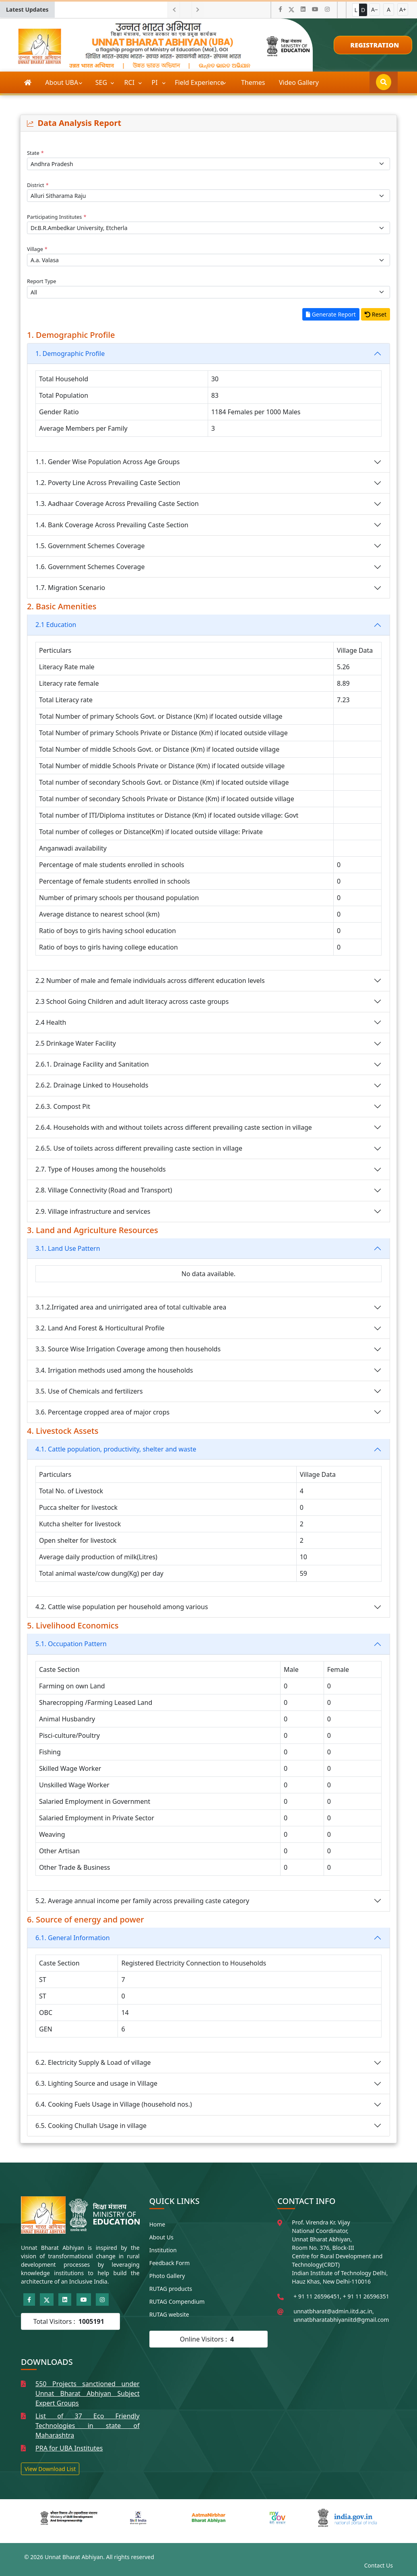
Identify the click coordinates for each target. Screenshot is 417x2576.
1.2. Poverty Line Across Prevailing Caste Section (107, 482)
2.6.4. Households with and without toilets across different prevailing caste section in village (173, 1127)
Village (37, 249)
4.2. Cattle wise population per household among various (121, 1606)
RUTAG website (169, 2314)
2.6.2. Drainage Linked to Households (91, 1085)
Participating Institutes (57, 216)
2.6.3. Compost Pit (62, 1106)
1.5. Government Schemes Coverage (90, 545)
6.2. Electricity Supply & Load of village (93, 2062)
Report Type (42, 281)
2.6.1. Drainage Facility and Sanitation (92, 1064)
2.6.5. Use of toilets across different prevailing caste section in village (138, 1148)
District (38, 185)
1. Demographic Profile (70, 353)
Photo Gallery (167, 2276)
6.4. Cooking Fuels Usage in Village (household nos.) (113, 2104)
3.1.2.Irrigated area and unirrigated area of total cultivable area (130, 1307)
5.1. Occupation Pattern (71, 1643)
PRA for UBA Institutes (69, 2448)
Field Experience (200, 82)
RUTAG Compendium (177, 2301)
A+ (402, 9)
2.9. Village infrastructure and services (92, 1211)
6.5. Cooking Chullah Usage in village (91, 2125)
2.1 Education (55, 624)
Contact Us (378, 2565)
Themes (253, 82)
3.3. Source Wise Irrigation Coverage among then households (128, 1349)
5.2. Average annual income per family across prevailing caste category (142, 1900)
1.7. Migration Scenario (70, 587)
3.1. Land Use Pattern (67, 1248)
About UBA (62, 82)
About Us (161, 2237)
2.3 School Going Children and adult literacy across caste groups (132, 1001)
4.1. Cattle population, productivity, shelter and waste (115, 1449)
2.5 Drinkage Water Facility (75, 1043)
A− (374, 9)
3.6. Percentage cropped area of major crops (102, 1412)
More (86, 104)
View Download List (50, 2469)
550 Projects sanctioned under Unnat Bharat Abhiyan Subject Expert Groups (87, 2393)
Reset (375, 314)
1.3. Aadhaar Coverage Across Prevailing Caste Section (117, 503)
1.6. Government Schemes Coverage (90, 566)
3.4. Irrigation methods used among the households (114, 1370)
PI (155, 82)
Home (157, 2224)
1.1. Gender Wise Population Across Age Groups (107, 461)
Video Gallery (299, 82)
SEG (102, 82)
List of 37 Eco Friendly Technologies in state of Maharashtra (87, 2426)
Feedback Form (169, 2263)
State (35, 152)
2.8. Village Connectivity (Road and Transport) (103, 1190)
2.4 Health (50, 1022)
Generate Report (331, 314)
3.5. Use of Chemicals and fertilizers (89, 1391)
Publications (43, 104)
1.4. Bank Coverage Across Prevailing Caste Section (111, 524)
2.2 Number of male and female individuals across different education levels (150, 980)
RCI (130, 82)
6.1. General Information (72, 1937)
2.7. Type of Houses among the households (100, 1169)
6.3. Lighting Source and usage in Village (96, 2083)
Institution (163, 2250)
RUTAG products (170, 2288)
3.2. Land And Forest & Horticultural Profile (100, 1328)
